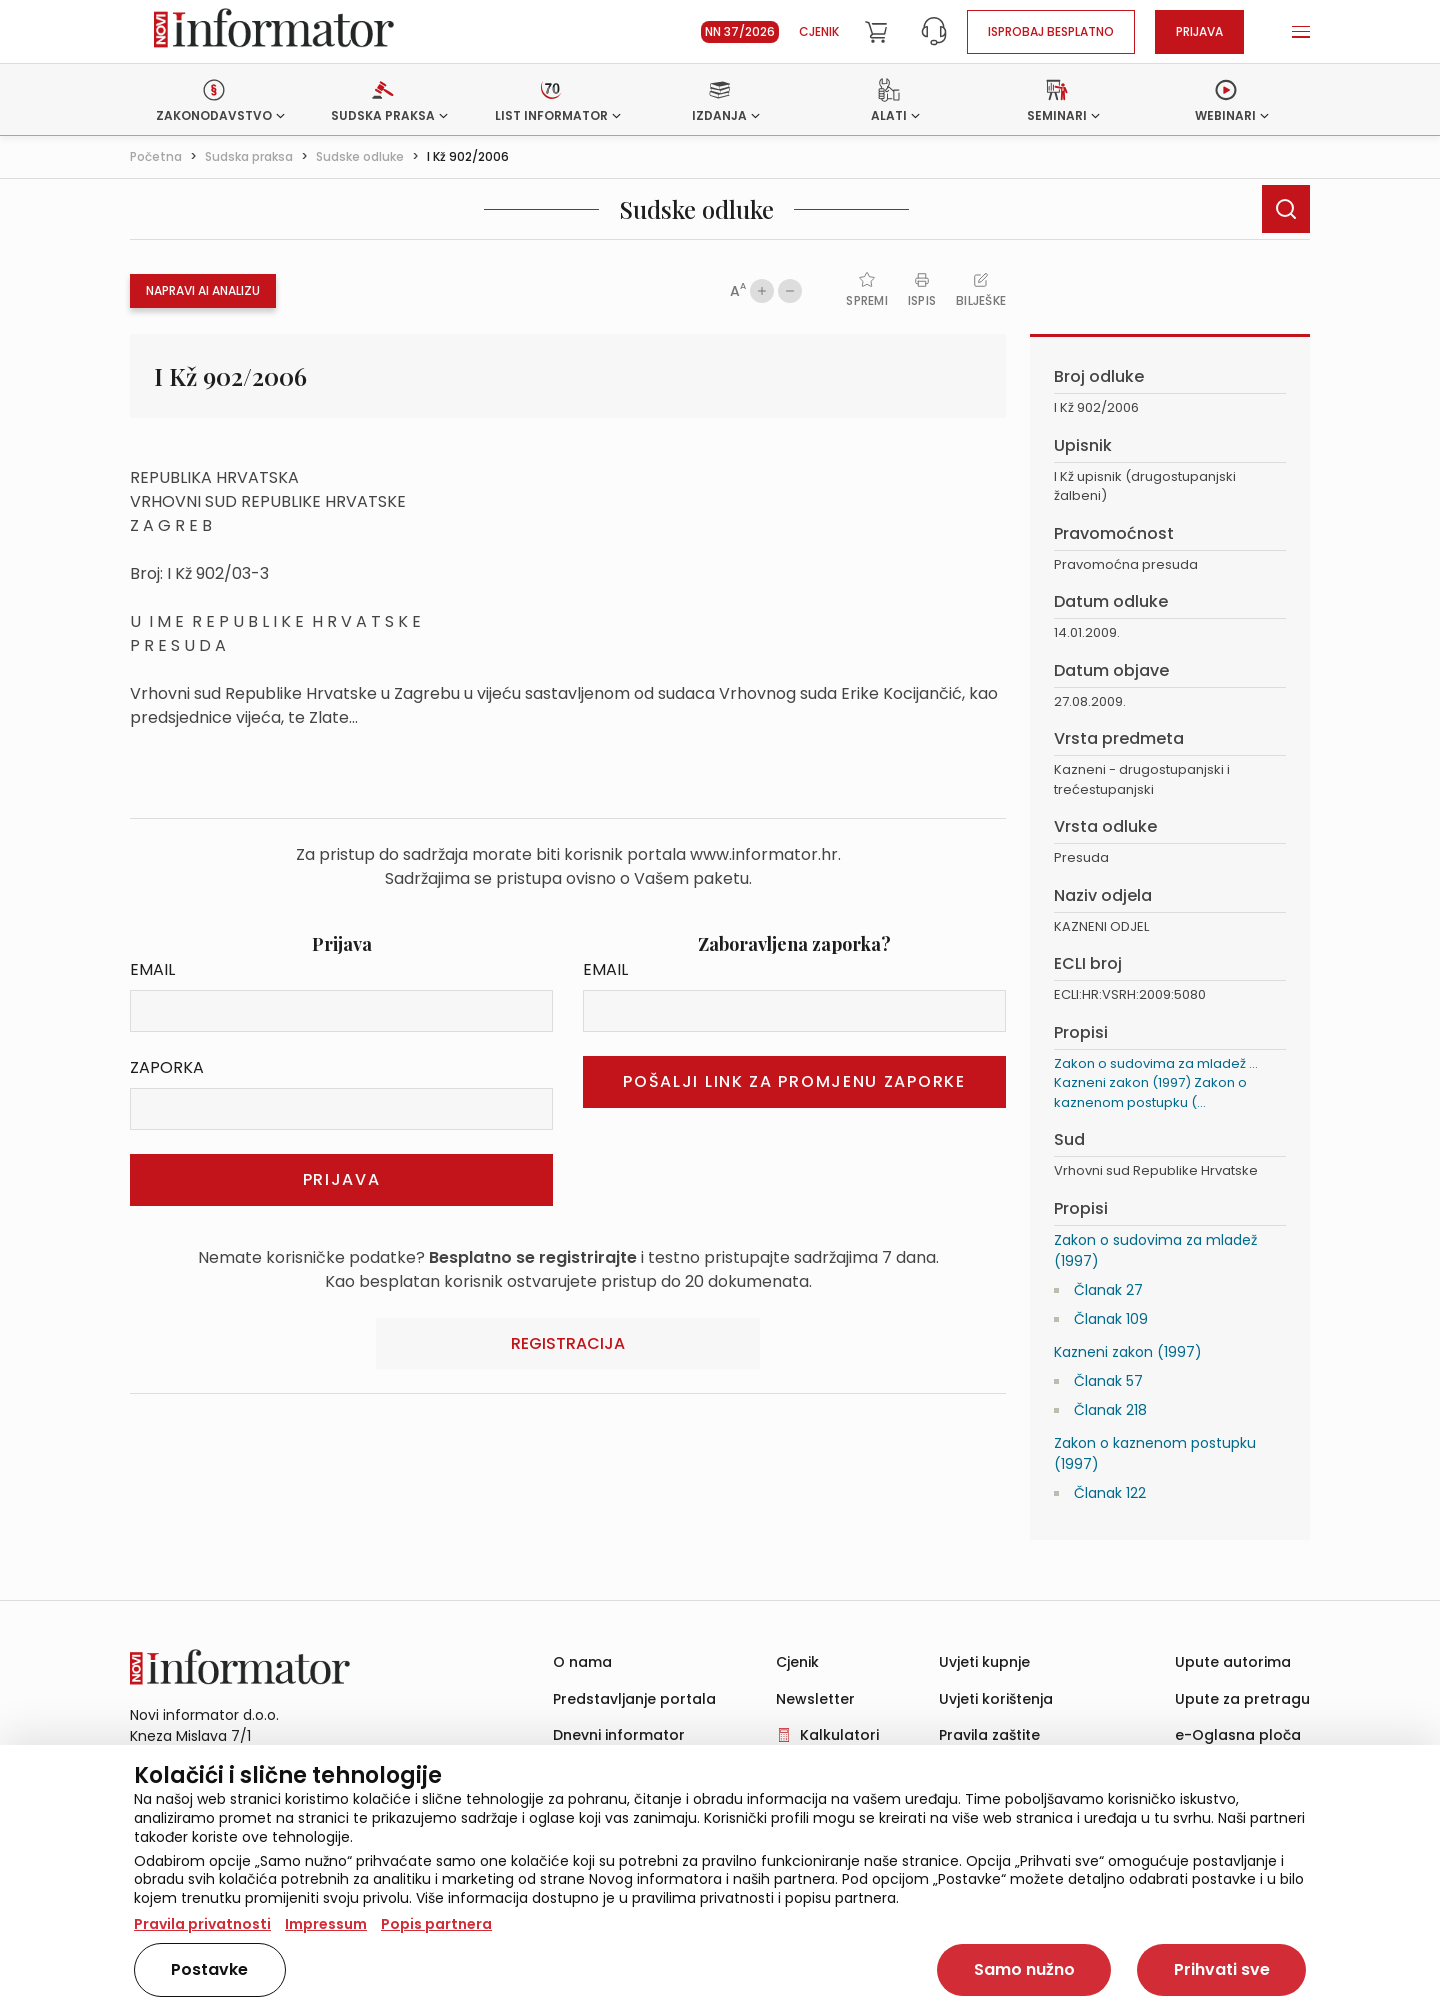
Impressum (326, 1924)
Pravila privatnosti (202, 1924)
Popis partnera (436, 1924)
